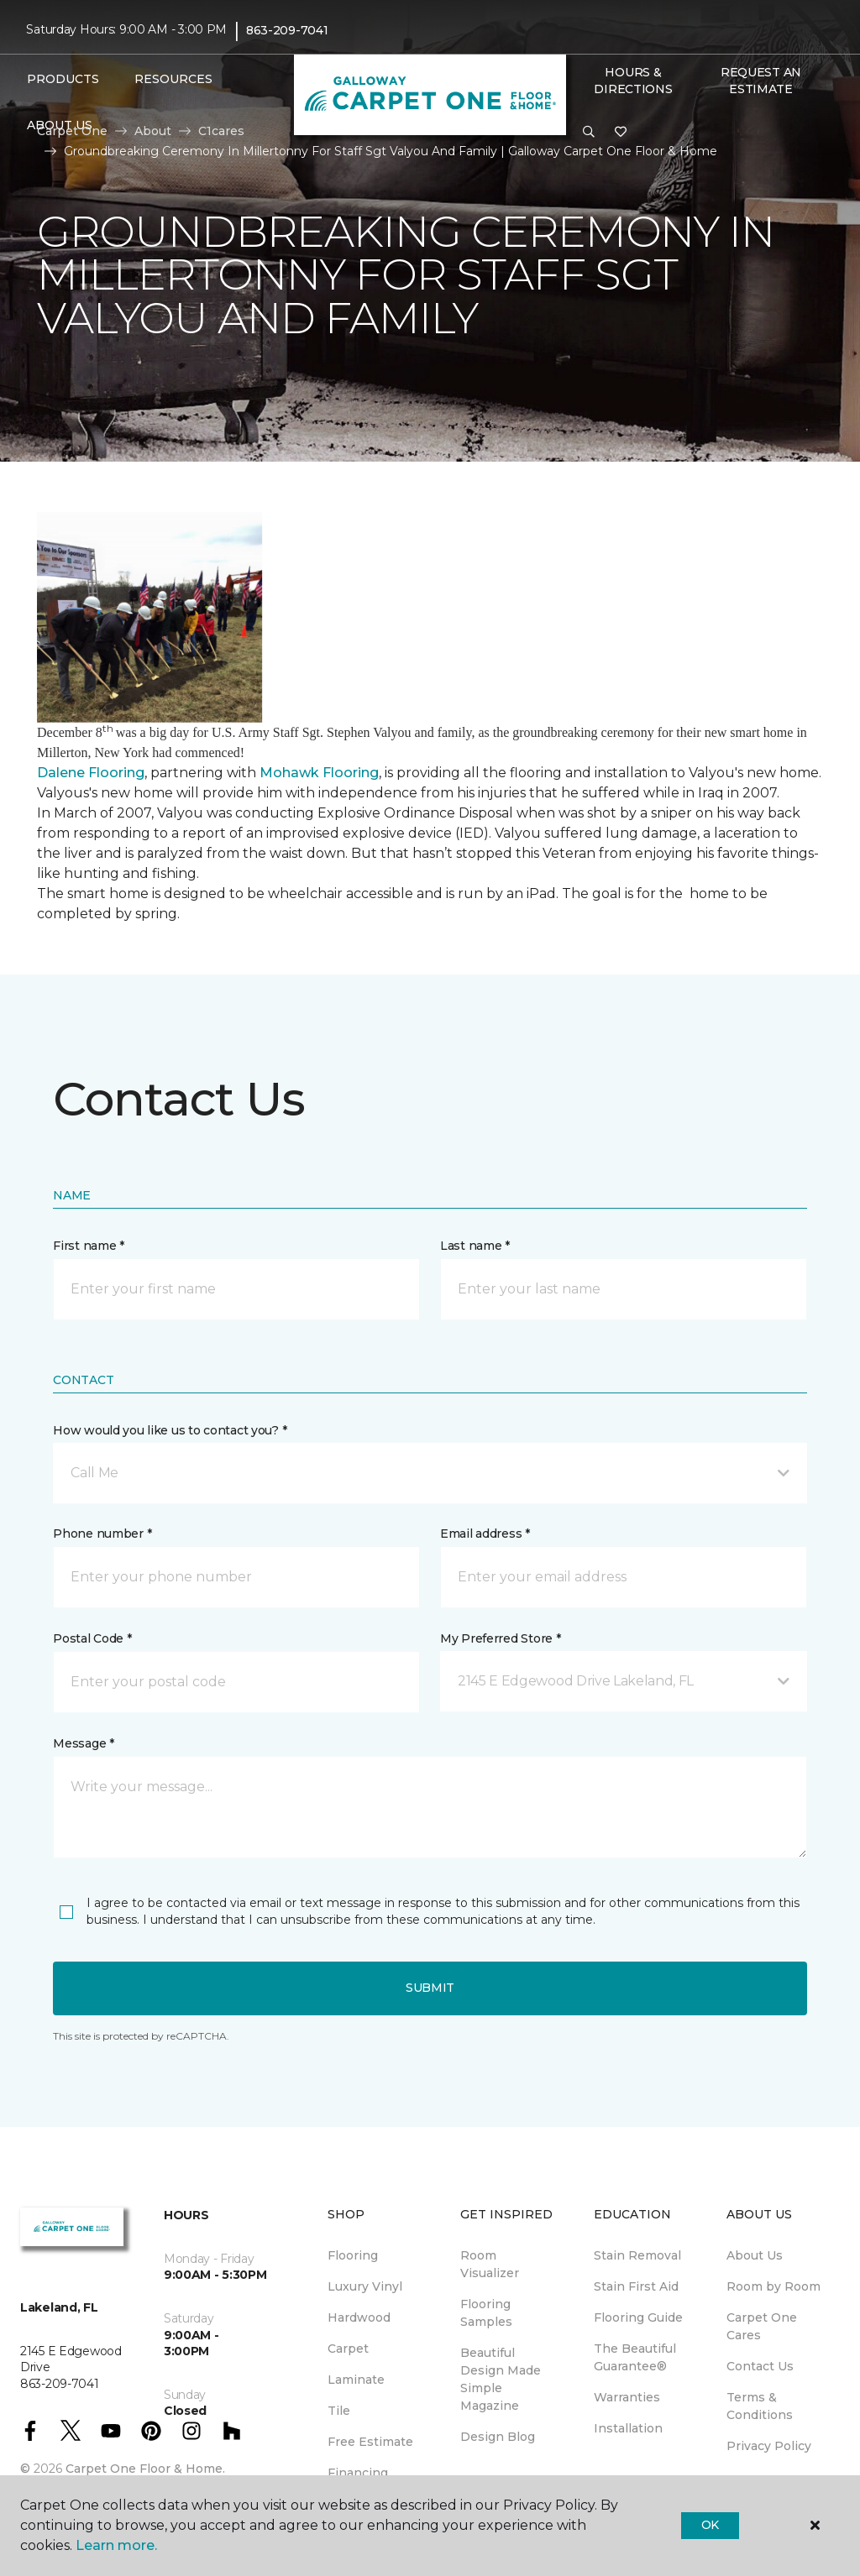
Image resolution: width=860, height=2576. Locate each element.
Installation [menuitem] (628, 2428)
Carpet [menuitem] (348, 2348)
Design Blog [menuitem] (497, 2436)
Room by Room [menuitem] (773, 2286)
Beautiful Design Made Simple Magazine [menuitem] (500, 2379)
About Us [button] (59, 125)
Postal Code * (92, 1638)
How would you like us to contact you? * (169, 1430)
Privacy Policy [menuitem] (768, 2445)
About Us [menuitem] (754, 2255)
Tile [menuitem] (339, 2410)
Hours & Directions (633, 81)
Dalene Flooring (90, 773)
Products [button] (63, 78)
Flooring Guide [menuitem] (638, 2317)
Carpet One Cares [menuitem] (761, 2326)
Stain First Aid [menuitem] (636, 2286)
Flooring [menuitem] (353, 2255)
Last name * (475, 1245)
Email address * (485, 1533)
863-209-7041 (287, 30)
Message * (83, 1743)
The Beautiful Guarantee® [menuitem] (635, 2357)
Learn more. (116, 2545)
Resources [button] (173, 78)
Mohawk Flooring (319, 773)
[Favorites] (621, 132)
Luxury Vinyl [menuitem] (365, 2286)
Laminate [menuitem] (356, 2379)
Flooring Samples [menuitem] (486, 2312)
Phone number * (102, 1533)
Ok (710, 2524)
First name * (88, 1245)
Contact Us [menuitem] (760, 2366)
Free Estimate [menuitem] (370, 2441)
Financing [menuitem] (358, 2472)
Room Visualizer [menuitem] (489, 2264)
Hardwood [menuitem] (359, 2317)
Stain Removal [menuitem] (637, 2255)
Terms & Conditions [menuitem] (759, 2406)
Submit (430, 1987)
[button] (589, 132)
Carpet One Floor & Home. (145, 2468)
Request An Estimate (761, 81)
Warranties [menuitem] (627, 2397)
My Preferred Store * (500, 1638)
